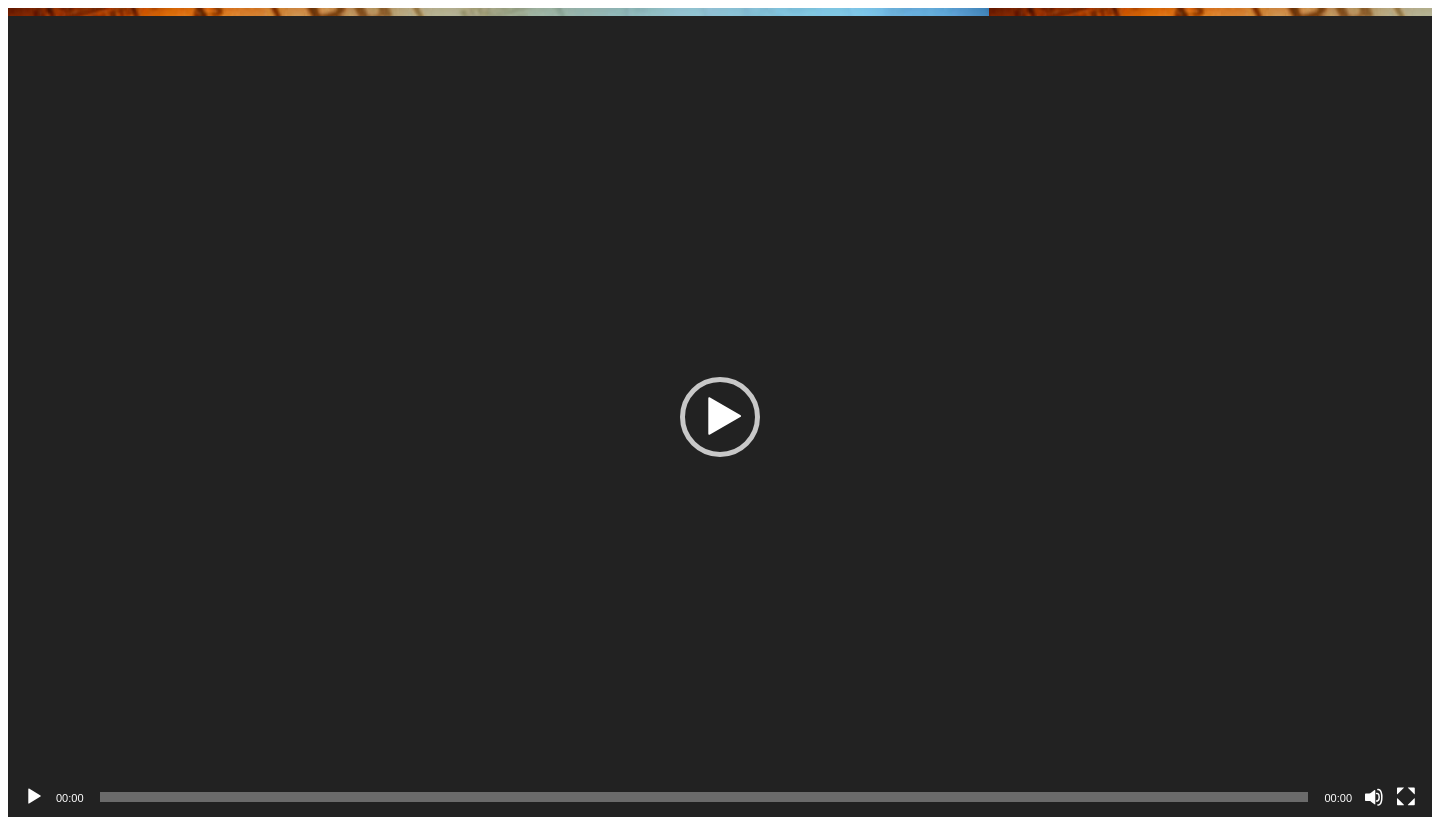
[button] (720, 417)
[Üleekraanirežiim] (1406, 797)
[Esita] (34, 797)
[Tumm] (1374, 797)
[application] (720, 416)
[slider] (704, 797)
